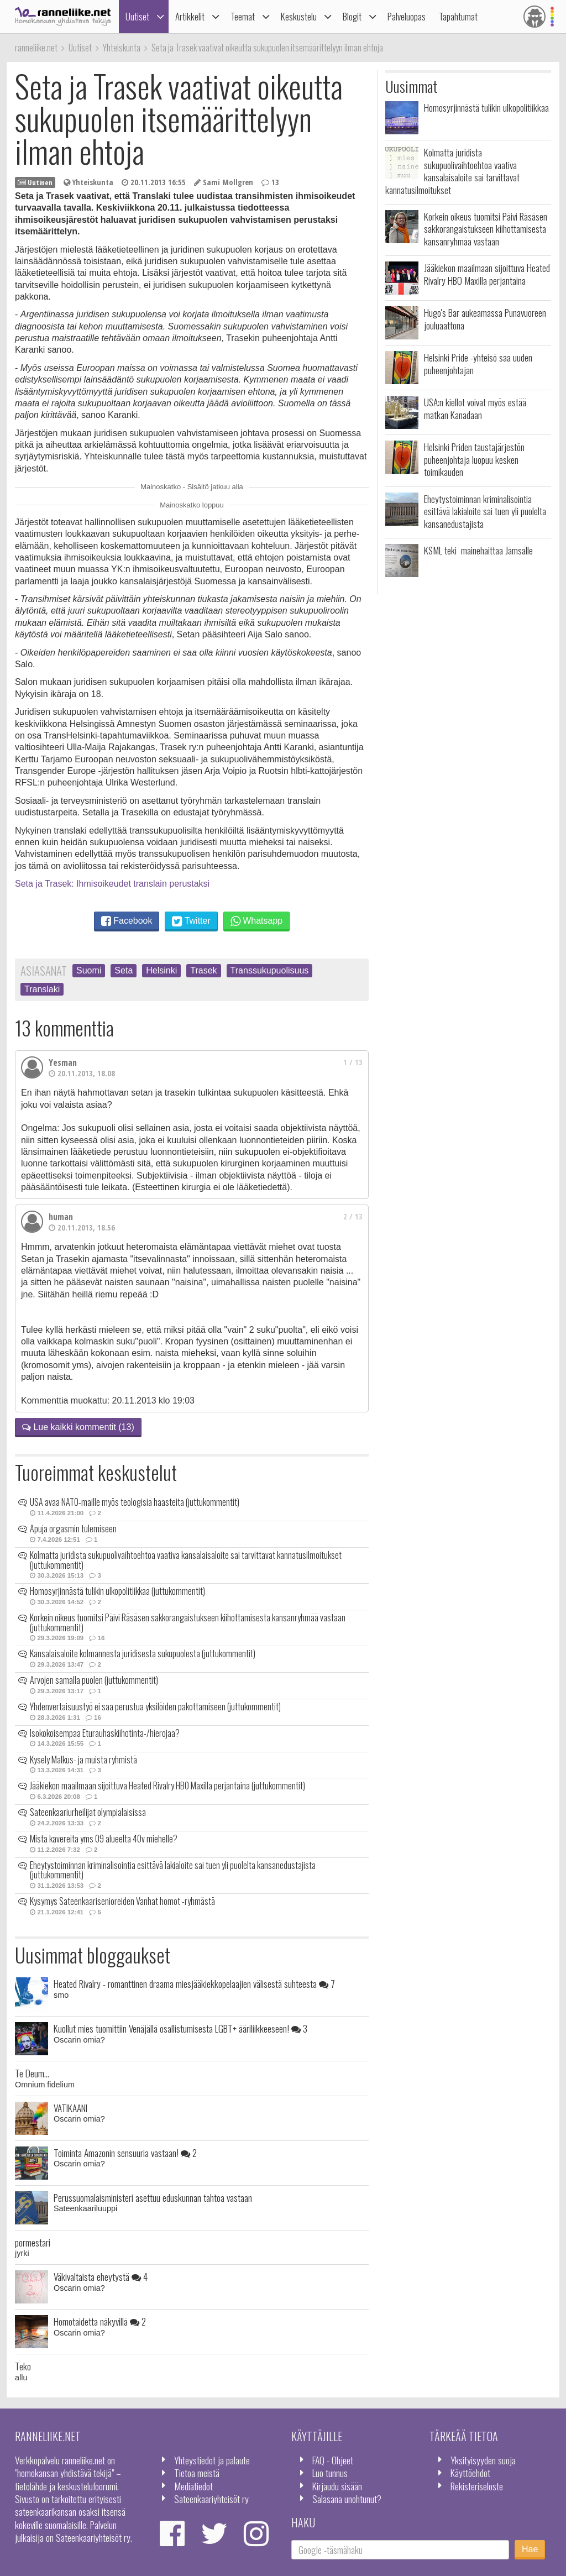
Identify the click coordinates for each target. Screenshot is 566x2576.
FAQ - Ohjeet (332, 2460)
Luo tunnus (330, 2472)
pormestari (32, 2242)
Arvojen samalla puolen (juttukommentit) (94, 1680)
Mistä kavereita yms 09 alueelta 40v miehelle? (103, 1838)
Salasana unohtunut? (346, 2498)
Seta (123, 970)
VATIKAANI (70, 2108)
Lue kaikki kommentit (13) (78, 1427)
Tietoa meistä (196, 2472)
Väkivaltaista (101, 2276)
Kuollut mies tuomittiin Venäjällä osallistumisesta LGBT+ (180, 2028)
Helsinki (161, 970)
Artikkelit (190, 16)
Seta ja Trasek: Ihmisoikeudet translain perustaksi (112, 883)
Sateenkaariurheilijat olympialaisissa (88, 1812)
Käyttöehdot (470, 2472)
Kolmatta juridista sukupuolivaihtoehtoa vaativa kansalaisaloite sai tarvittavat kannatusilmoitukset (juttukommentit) (186, 1560)
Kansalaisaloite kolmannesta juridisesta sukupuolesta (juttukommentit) (142, 1653)
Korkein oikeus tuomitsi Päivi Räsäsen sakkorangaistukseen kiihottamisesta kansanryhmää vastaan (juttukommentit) (187, 1622)
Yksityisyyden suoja (483, 2460)
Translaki (42, 989)
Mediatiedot (193, 2486)
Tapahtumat (458, 16)
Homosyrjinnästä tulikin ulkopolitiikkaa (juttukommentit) (117, 1591)
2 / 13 (353, 1216)
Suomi (88, 970)
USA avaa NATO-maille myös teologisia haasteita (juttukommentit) (134, 1502)
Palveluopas (406, 16)
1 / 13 (353, 1062)
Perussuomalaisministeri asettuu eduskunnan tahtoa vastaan (153, 2197)
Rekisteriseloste (476, 2486)
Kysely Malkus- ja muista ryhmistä (83, 1759)
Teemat (242, 16)
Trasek (203, 970)
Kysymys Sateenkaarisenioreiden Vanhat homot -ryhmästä (122, 1901)
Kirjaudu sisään (337, 2486)
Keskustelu (299, 16)
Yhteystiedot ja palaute (212, 2460)
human (61, 1217)
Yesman (63, 1062)
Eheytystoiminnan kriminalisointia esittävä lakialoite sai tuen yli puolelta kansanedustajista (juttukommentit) (173, 1870)
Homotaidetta (100, 2321)
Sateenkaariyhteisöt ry (211, 2498)
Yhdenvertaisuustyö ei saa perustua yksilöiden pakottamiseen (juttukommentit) (155, 1706)
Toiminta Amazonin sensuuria (125, 2152)
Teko (23, 2366)
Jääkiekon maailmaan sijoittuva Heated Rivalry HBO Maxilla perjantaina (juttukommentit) (167, 1785)
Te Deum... (32, 2073)
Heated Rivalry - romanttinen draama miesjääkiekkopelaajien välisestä (194, 1983)
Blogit (352, 16)
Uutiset (137, 16)
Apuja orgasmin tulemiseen (73, 1528)
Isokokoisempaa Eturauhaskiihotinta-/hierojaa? (105, 1733)
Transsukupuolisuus (269, 970)
